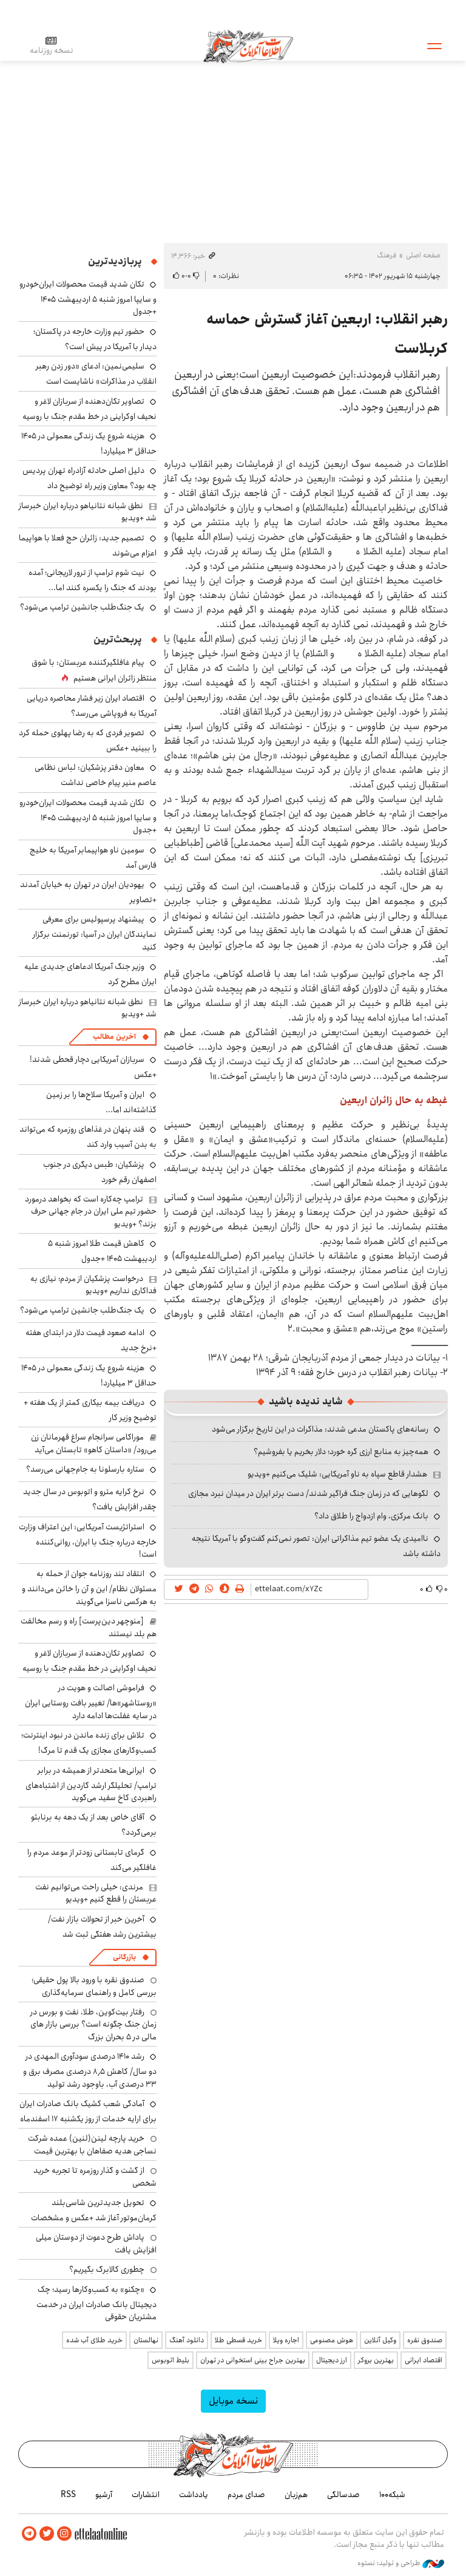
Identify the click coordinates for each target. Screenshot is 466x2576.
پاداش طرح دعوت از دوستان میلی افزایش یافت (96, 2243)
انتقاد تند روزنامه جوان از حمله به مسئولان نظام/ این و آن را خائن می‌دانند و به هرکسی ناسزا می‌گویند (89, 1587)
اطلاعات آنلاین (248, 45)
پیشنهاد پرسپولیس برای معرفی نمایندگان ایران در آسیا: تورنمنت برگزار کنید (95, 932)
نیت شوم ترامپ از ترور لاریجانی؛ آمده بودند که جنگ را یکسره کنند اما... (93, 580)
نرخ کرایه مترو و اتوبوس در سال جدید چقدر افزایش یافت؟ (90, 1499)
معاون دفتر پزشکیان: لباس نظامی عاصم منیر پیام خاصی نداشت (96, 775)
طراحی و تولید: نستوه (400, 2563)
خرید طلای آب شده (94, 2340)
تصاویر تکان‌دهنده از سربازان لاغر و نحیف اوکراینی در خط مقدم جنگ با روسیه (89, 409)
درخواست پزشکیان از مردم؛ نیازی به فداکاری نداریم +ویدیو (93, 1284)
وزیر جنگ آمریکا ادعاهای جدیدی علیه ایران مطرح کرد (90, 974)
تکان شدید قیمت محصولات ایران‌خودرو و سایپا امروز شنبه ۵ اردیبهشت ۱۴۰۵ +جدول (88, 297)
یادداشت (193, 2494)
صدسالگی (343, 2494)
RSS (68, 2494)
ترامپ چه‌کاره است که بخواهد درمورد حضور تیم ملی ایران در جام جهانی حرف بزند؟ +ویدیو (91, 1211)
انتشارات (146, 2494)
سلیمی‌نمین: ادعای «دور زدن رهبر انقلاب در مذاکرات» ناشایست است (96, 373)
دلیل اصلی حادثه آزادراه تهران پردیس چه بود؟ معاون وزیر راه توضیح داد (89, 478)
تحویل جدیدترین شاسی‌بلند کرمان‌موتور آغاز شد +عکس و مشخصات (94, 2210)
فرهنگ (386, 255)
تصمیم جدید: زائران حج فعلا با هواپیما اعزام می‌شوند (88, 545)
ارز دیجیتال (331, 2360)
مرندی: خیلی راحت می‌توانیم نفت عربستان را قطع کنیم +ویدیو (96, 1893)
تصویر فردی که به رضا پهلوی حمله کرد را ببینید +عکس (88, 740)
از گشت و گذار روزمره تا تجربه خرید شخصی (95, 2176)
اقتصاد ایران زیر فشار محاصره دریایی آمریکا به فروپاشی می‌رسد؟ (92, 706)
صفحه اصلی (423, 255)
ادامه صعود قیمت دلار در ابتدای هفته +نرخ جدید (91, 1340)
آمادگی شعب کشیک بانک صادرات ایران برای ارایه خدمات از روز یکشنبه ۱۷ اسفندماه (88, 2111)
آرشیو (103, 2494)
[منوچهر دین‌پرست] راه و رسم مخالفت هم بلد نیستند (89, 1627)
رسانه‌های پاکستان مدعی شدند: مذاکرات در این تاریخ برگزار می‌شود (320, 1429)
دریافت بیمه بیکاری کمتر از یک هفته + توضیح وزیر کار (90, 1410)
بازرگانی (124, 1957)
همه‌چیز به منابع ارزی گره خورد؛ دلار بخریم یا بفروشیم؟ (341, 1451)
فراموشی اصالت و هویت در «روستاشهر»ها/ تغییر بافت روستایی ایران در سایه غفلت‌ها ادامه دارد (91, 1701)
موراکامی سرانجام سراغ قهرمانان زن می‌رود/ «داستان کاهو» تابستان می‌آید (94, 1443)
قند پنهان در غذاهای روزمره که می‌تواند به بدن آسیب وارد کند (88, 1137)
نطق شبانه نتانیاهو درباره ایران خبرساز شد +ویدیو (88, 512)
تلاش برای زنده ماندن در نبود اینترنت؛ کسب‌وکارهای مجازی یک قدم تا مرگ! (89, 1742)
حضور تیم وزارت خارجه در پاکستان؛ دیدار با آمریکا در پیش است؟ (95, 339)
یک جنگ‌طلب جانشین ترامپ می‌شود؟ (82, 607)
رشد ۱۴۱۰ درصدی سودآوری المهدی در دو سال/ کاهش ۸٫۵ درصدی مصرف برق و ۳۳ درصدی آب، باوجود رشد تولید (90, 2070)
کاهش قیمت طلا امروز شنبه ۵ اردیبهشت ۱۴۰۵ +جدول (102, 1251)
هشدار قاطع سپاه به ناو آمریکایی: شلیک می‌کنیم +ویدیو (337, 1474)
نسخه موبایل (233, 2400)
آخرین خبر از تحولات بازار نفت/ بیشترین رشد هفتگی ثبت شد (102, 1926)
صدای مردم (246, 2494)
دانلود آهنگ (186, 2340)
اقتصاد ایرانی (423, 2360)
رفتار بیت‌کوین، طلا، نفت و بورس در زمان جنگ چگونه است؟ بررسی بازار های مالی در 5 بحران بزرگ (93, 2024)
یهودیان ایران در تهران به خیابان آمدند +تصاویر (88, 892)
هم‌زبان (296, 2494)
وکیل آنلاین (380, 2340)
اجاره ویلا (286, 2340)
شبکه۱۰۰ (392, 2494)
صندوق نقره (424, 2340)
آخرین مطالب (114, 1036)
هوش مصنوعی (331, 2340)
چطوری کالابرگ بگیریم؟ (106, 2269)
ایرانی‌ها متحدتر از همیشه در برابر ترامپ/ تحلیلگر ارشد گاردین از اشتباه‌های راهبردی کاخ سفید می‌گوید (91, 1784)
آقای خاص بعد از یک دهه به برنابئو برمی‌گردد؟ (94, 1824)
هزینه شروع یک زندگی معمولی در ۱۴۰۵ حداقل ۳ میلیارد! (89, 443)
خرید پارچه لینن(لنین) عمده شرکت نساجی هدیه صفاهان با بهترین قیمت (92, 2144)
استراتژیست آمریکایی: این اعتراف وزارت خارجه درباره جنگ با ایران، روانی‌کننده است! (88, 1540)
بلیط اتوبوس (170, 2360)
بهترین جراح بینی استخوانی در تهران (252, 2360)
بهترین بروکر (376, 2360)
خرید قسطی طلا (238, 2340)
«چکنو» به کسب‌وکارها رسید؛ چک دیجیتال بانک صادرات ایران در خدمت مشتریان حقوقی (96, 2303)
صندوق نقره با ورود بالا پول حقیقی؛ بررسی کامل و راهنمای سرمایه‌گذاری (94, 1986)
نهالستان (145, 2340)
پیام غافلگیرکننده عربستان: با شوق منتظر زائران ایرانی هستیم (94, 670)
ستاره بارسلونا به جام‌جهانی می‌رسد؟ (85, 1469)
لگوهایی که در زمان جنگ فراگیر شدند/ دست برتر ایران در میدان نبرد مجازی (308, 1493)
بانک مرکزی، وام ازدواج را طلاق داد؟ (371, 1516)
